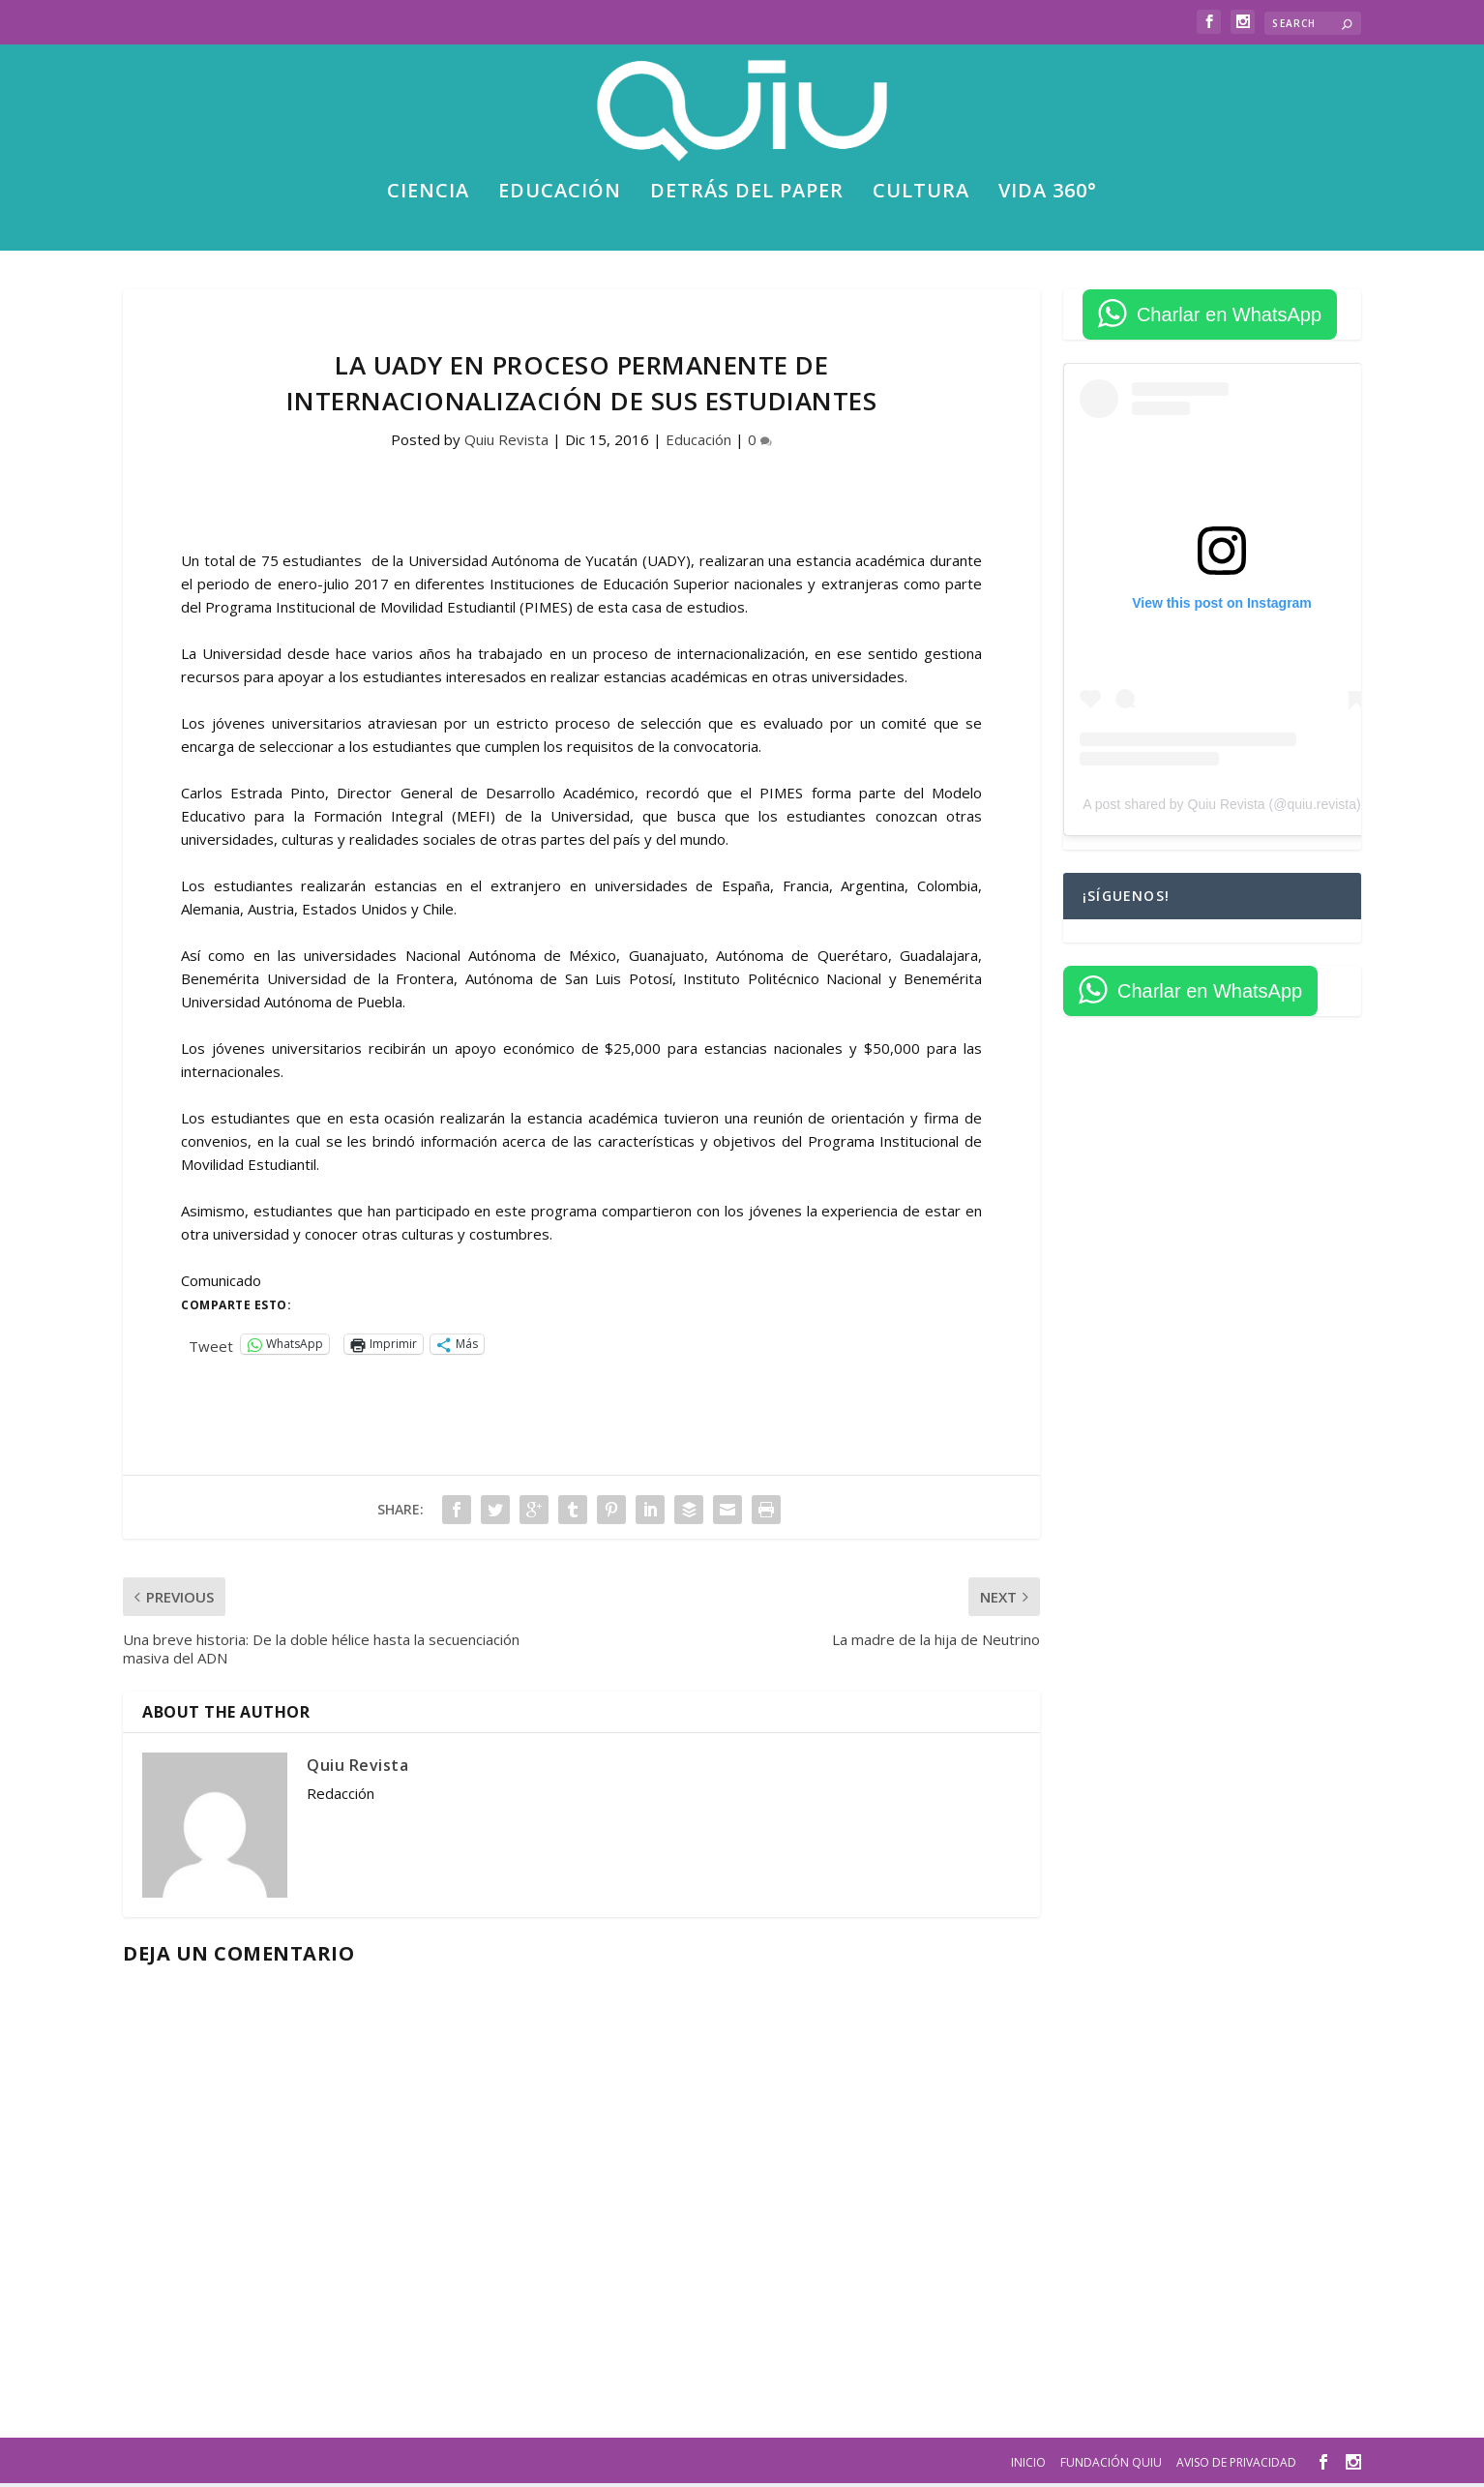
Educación (559, 197)
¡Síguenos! (1126, 899)
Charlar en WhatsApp (1229, 318)
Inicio (1028, 2465)
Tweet (211, 1347)
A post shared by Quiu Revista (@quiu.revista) (1221, 808)
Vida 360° (1047, 197)
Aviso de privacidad (1236, 2465)
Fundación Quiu (1111, 2465)
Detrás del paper (747, 197)
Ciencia (428, 197)
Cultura (921, 197)
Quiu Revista (506, 443)
